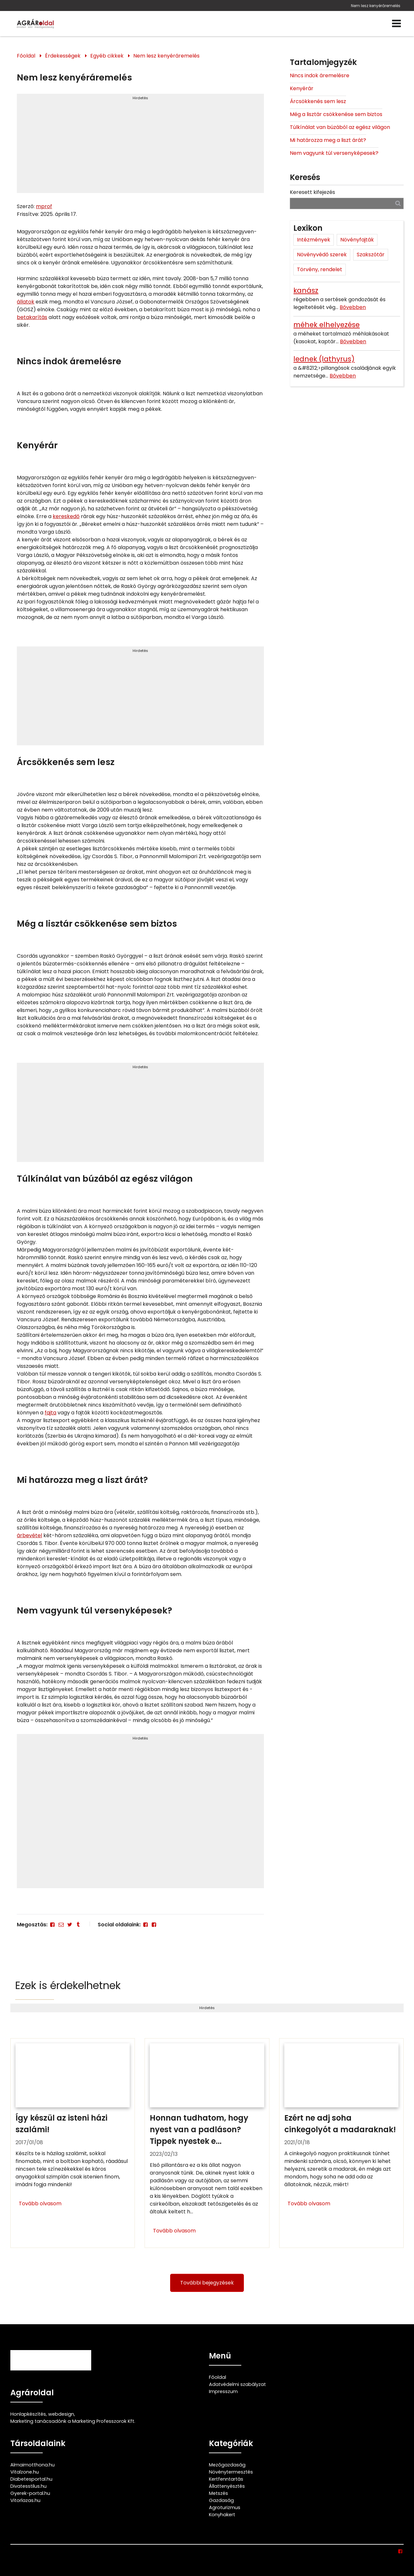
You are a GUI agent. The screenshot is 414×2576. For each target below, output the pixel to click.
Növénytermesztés (231, 2472)
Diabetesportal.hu (31, 2479)
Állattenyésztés (227, 2486)
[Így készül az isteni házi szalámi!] (72, 2143)
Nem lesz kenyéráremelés (375, 5)
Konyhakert (222, 2514)
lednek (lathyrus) (323, 359)
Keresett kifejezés (312, 192)
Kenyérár (301, 88)
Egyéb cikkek (107, 55)
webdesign (61, 2414)
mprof (44, 206)
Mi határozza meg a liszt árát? (328, 140)
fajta (50, 1412)
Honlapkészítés (28, 2414)
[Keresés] (398, 203)
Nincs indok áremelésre (319, 75)
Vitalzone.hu (24, 2472)
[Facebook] (52, 1924)
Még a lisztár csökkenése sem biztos (336, 114)
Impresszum (223, 2391)
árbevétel (29, 1535)
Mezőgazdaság (227, 2465)
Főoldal (26, 55)
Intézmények (313, 239)
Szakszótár (371, 254)
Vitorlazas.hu (25, 2500)
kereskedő (66, 516)
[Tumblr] (78, 1924)
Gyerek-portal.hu (30, 2493)
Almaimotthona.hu (32, 2465)
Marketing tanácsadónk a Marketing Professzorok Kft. (72, 2421)
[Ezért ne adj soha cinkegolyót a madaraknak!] (341, 2143)
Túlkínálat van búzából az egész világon (340, 127)
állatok (25, 301)
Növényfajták (357, 239)
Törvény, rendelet (319, 269)
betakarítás (32, 317)
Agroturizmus (224, 2507)
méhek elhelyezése (326, 324)
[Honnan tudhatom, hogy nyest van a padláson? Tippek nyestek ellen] (207, 2143)
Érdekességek (63, 55)
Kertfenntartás (226, 2479)
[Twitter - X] (69, 1924)
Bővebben (353, 307)
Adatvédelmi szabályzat (237, 2384)
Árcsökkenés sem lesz (318, 101)
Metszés (218, 2493)
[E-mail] (60, 1924)
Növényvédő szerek (322, 254)
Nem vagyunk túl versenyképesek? (334, 153)
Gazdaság (221, 2500)
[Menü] (396, 23)
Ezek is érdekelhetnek (68, 1985)
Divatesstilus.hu (28, 2486)
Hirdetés (140, 98)
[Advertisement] (140, 146)
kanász (305, 290)
